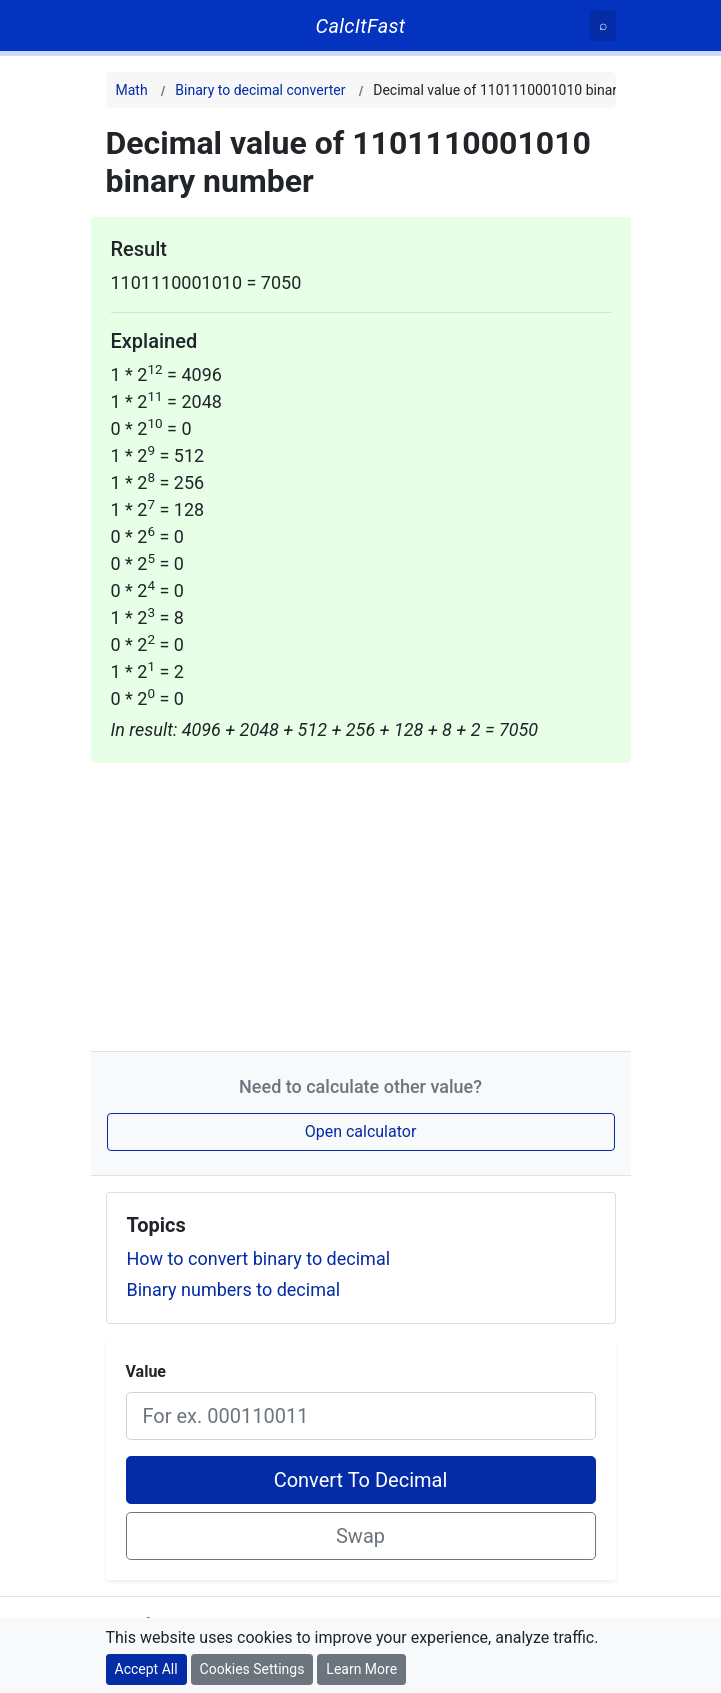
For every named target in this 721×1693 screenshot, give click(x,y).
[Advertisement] (361, 903)
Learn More (361, 1669)
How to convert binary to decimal (259, 1258)
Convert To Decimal (361, 1480)
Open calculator (361, 1131)
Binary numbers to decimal (234, 1289)
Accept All (146, 1669)
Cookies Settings (252, 1669)
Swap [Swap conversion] (360, 1536)
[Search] (603, 25)
